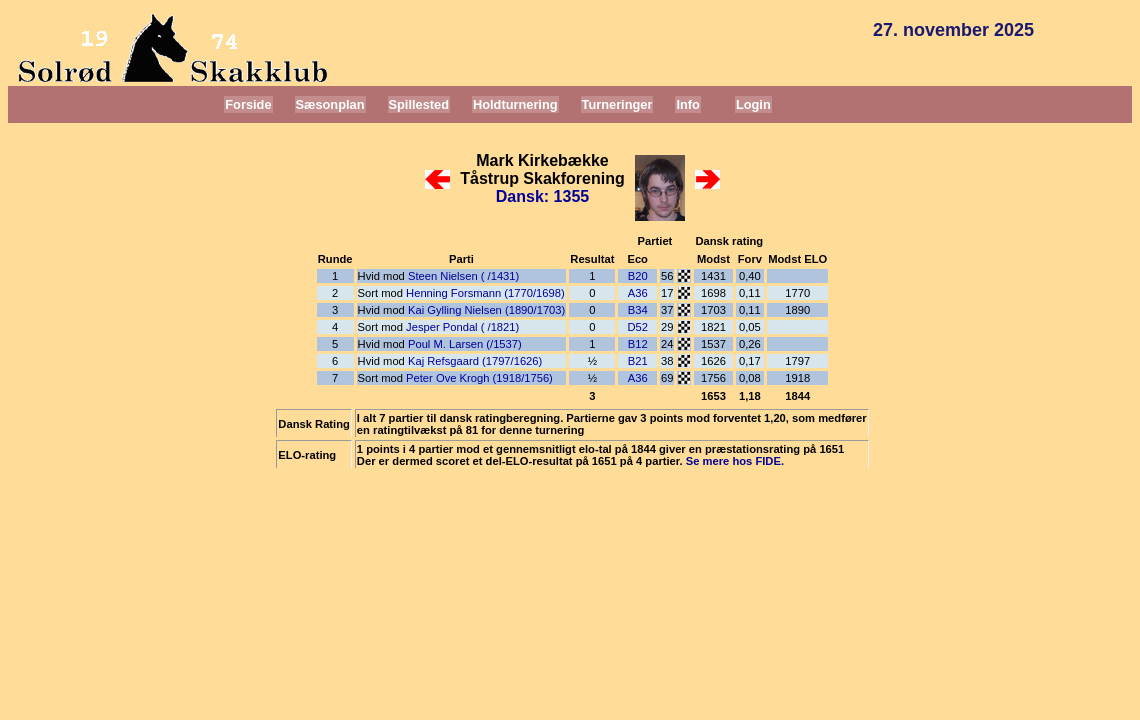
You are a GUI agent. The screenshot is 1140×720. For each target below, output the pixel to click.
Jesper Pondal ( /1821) (462, 327)
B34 (638, 310)
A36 (638, 293)
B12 (638, 344)
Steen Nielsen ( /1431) (463, 276)
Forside (248, 104)
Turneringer (617, 104)
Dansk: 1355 (542, 196)
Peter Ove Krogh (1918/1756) (479, 378)
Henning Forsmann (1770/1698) (485, 293)
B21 (638, 361)
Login (753, 104)
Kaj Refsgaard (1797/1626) (475, 361)
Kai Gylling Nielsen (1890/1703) (486, 310)
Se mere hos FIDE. (735, 461)
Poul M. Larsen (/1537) (465, 344)
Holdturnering (515, 104)
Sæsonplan (330, 104)
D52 (637, 327)
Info (687, 104)
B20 (638, 276)
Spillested (419, 104)
